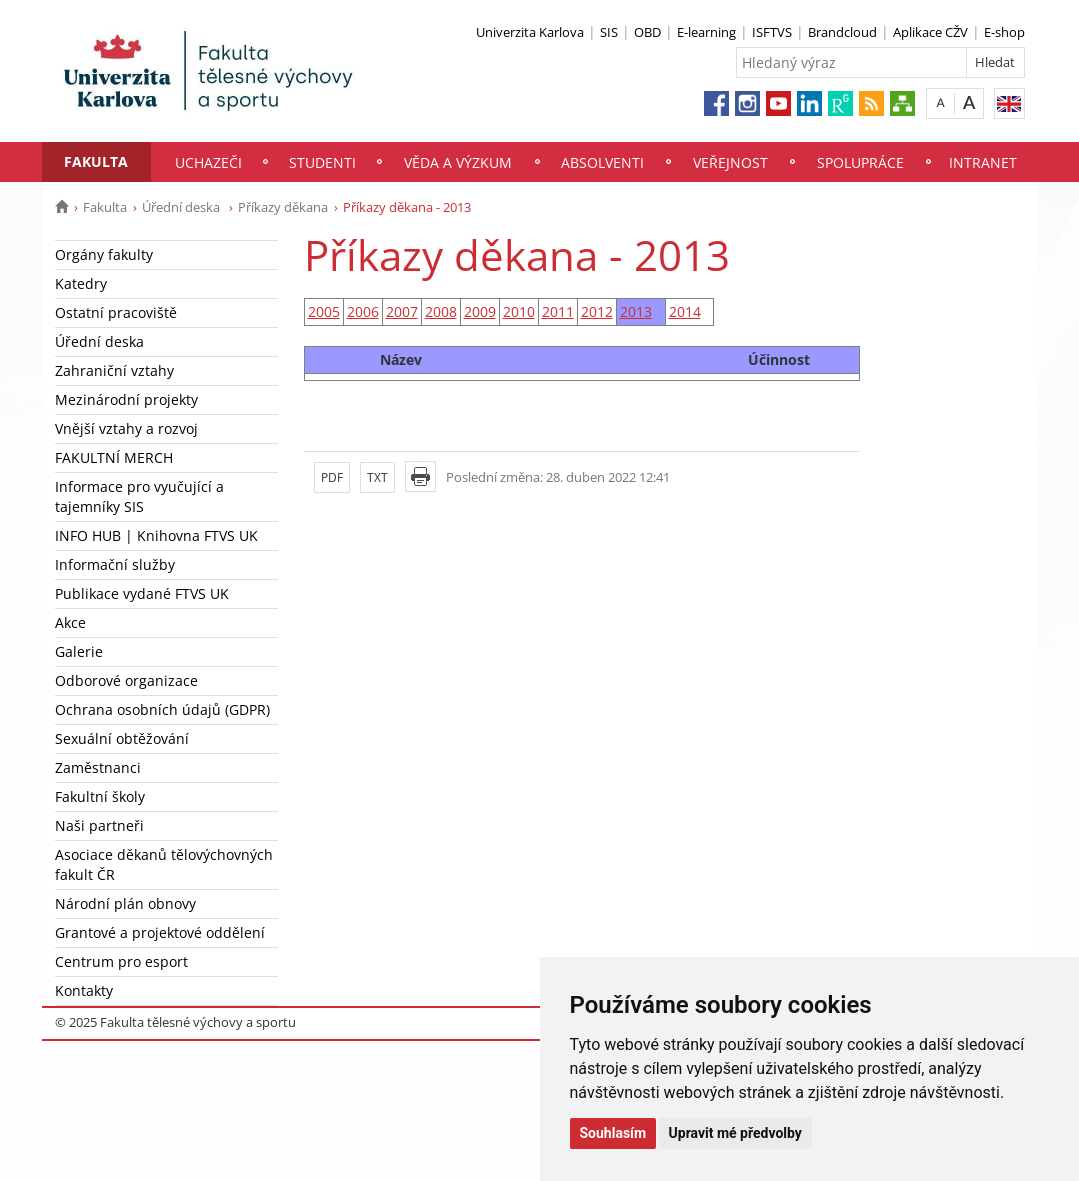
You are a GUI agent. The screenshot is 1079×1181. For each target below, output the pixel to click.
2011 (558, 311)
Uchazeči (208, 162)
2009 (480, 311)
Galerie (79, 651)
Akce (70, 622)
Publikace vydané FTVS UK (142, 593)
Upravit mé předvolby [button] (735, 1133)
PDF (332, 477)
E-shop (1004, 32)
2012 (597, 311)
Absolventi (602, 162)
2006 (363, 311)
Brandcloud (842, 32)
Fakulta (96, 161)
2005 (324, 311)
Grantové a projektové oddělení (160, 932)
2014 (685, 311)
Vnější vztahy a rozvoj (126, 428)
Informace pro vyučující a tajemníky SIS (139, 496)
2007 (402, 311)
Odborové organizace (126, 680)
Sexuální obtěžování (122, 738)
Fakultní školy (100, 796)
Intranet (983, 162)
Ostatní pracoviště (116, 312)
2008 (441, 311)
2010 (519, 311)
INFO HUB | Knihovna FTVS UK (156, 535)
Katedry (81, 283)
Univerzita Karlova (530, 32)
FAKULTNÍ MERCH (114, 457)
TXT (377, 477)
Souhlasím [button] (613, 1133)
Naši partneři (99, 825)
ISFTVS (772, 32)
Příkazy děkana (283, 207)
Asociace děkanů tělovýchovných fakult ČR (164, 864)
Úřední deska (182, 207)
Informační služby (115, 564)
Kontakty (84, 990)
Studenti (322, 162)
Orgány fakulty (104, 254)
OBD (647, 32)
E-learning (706, 32)
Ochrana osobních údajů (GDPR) (162, 709)
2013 (636, 311)
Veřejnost (730, 162)
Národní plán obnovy (125, 903)
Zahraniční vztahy (114, 370)
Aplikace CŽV (930, 32)
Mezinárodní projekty (126, 399)
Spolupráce (860, 162)
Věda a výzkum (458, 162)
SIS (609, 32)
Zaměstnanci (98, 767)
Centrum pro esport (121, 961)
